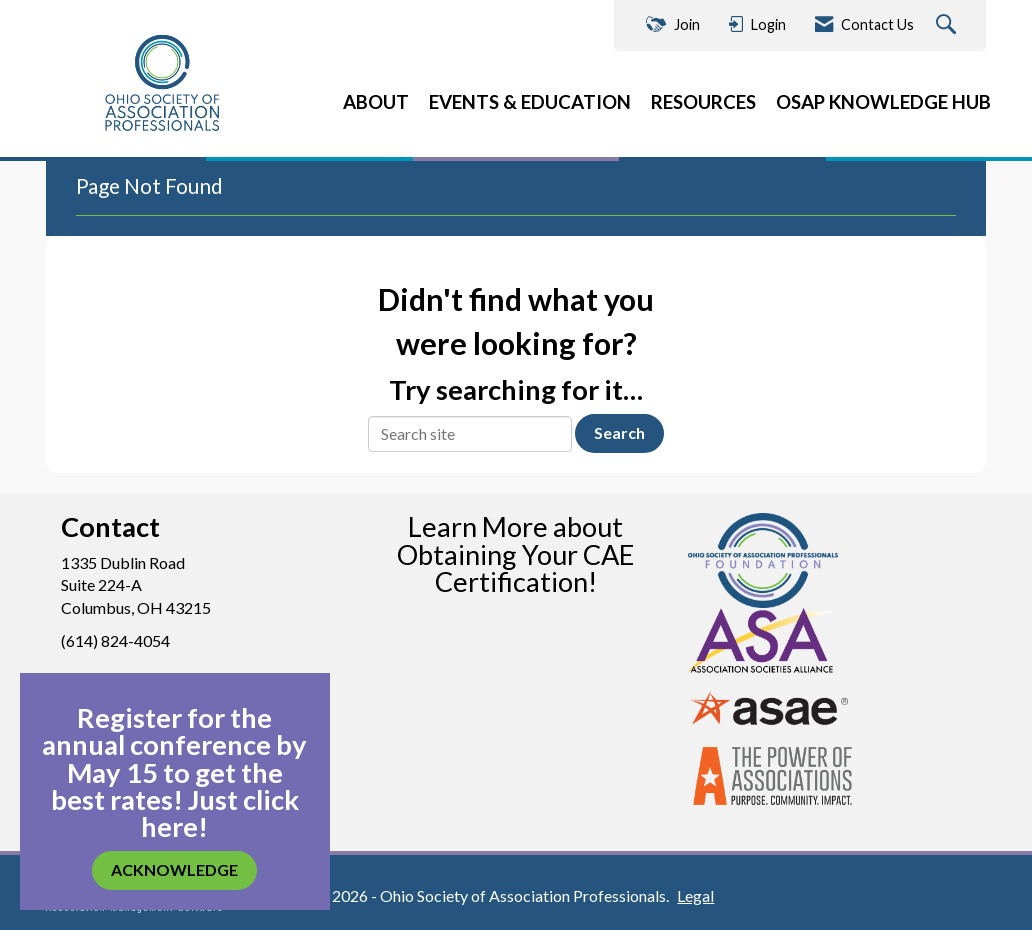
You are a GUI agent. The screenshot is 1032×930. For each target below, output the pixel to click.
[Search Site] (948, 25)
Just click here (220, 813)
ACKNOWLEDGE (174, 869)
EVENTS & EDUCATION (530, 102)
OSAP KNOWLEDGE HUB (883, 102)
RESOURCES (703, 102)
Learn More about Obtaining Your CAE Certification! (515, 553)
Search (619, 432)
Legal (695, 895)
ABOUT (376, 102)
